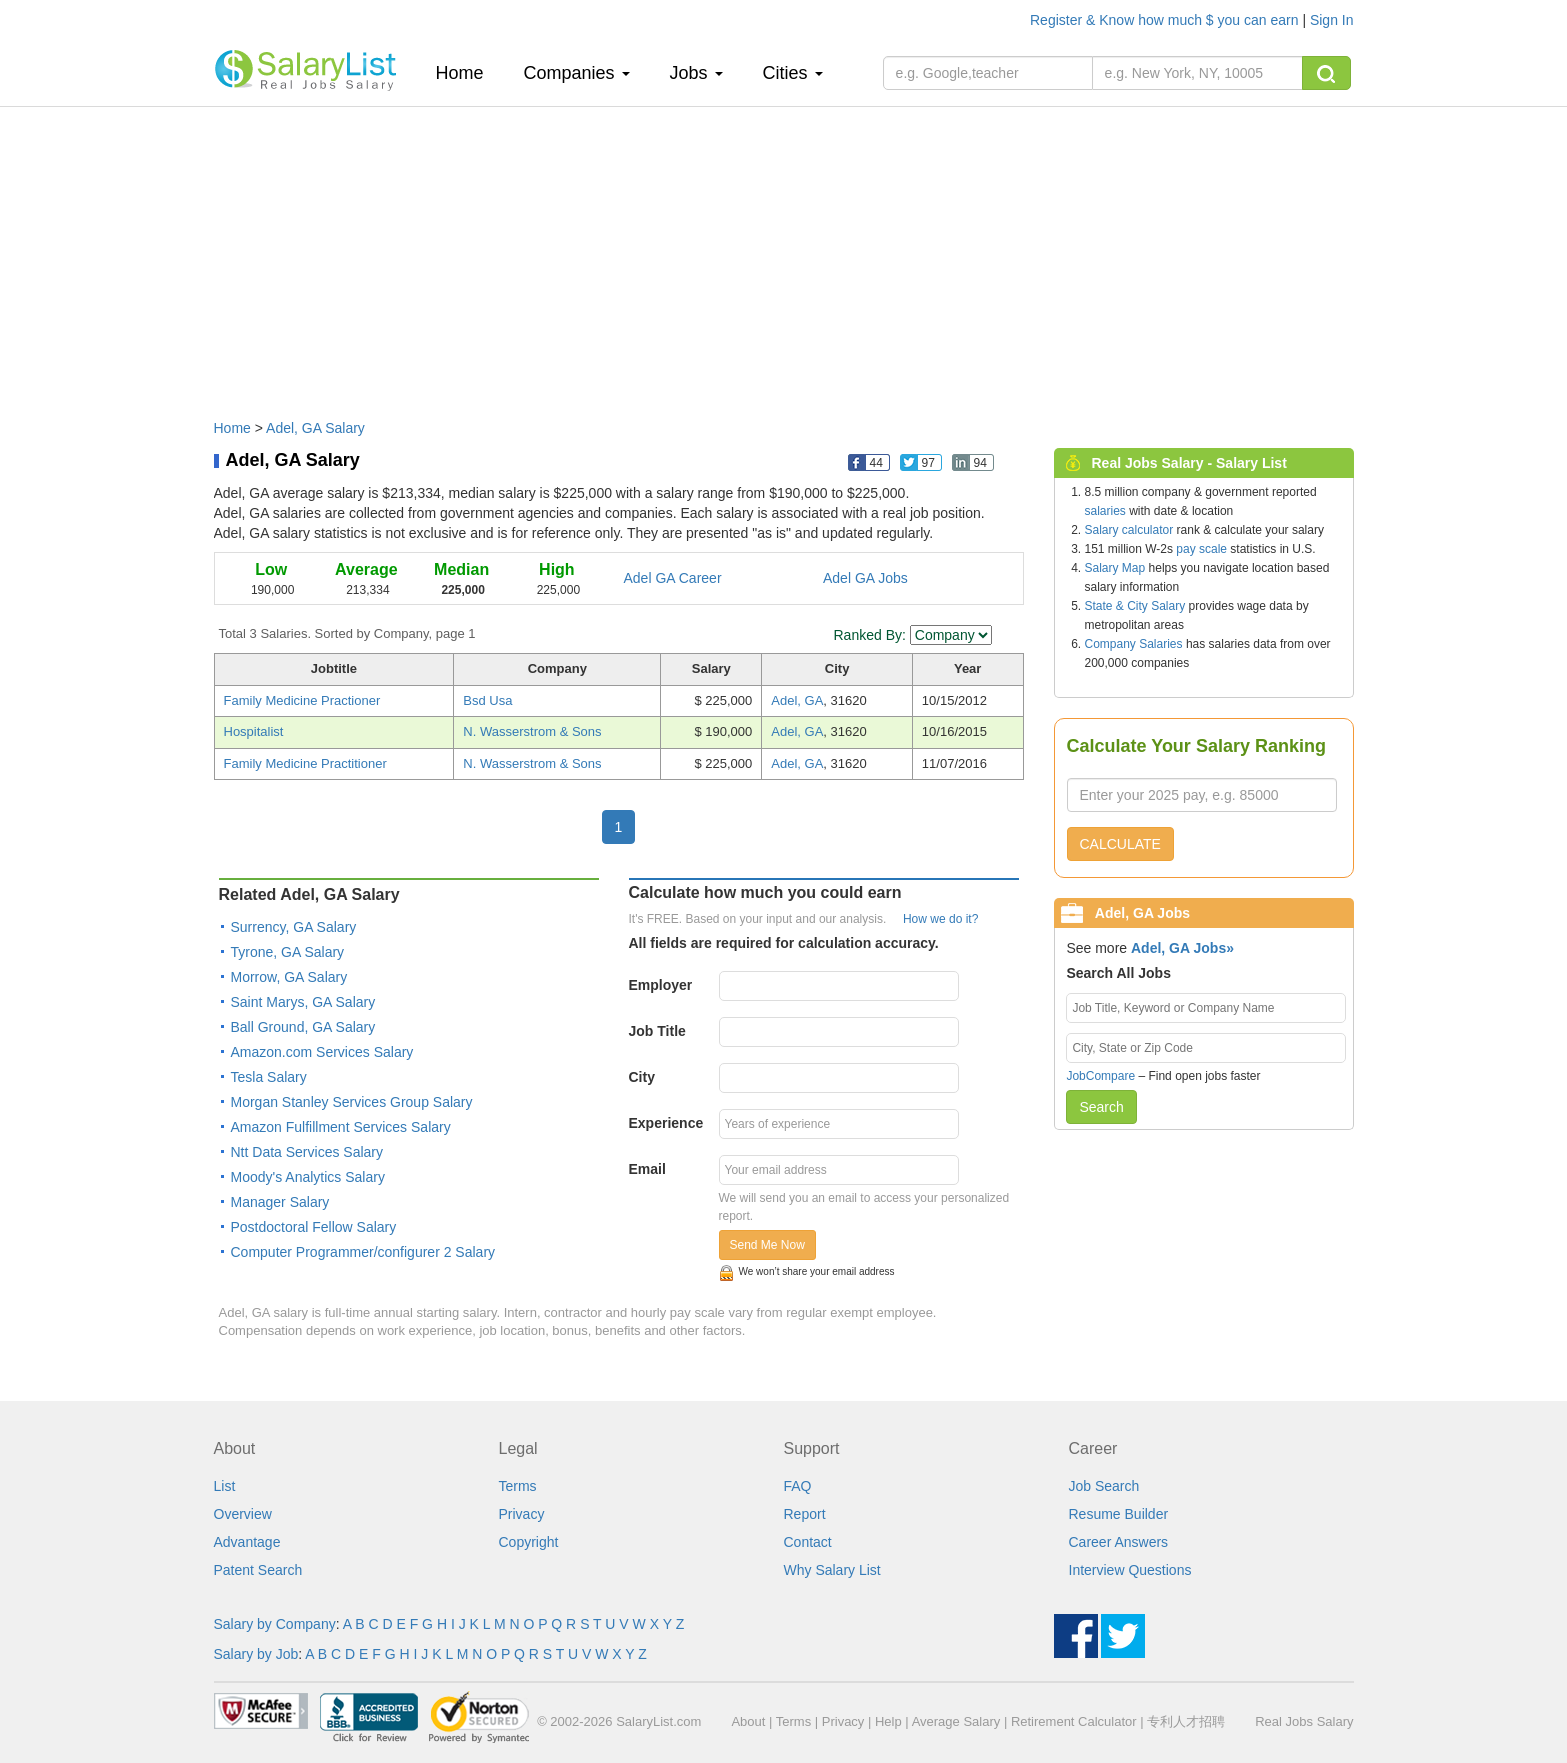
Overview (243, 1514)
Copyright (529, 1542)
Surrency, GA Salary (294, 927)
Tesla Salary (269, 1077)
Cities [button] (793, 73)
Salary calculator (1129, 530)
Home (467, 72)
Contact (808, 1542)
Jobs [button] (696, 73)
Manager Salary (280, 1202)
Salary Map (1115, 568)
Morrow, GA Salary (289, 977)
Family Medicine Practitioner (305, 763)
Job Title (657, 1031)
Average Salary (956, 1721)
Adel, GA (797, 700)
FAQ (798, 1486)
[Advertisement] (784, 253)
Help (888, 1721)
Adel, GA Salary (315, 428)
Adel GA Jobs (865, 578)
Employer (661, 985)
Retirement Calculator (1074, 1721)
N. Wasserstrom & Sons (532, 731)
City (642, 1077)
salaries (1105, 511)
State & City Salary (1135, 606)
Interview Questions (1130, 1570)
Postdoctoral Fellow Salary (314, 1227)
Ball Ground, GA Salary (303, 1027)
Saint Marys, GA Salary (303, 1002)
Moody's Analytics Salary (308, 1177)
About (748, 1721)
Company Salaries (1134, 644)
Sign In (1332, 20)
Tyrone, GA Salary (288, 952)
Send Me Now (767, 1245)
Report (805, 1514)
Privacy (522, 1514)
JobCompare (1100, 1076)
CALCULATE (1120, 844)
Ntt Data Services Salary (307, 1152)
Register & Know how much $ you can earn (1166, 20)
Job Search (1104, 1486)
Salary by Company (275, 1624)
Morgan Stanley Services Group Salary (352, 1102)
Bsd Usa (487, 700)
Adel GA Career (673, 578)
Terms (518, 1486)
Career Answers (1119, 1542)
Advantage (247, 1542)
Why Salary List (832, 1570)
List (225, 1486)
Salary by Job (256, 1654)
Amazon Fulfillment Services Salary (341, 1127)
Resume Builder (1119, 1514)
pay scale (1201, 549)
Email (647, 1169)
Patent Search (258, 1570)
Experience (666, 1123)
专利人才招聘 (1186, 1721)
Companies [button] (577, 73)
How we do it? (940, 919)
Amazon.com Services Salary (322, 1052)
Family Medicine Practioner (302, 700)
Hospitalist (254, 731)
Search (1101, 1107)
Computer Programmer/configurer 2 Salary (363, 1252)
